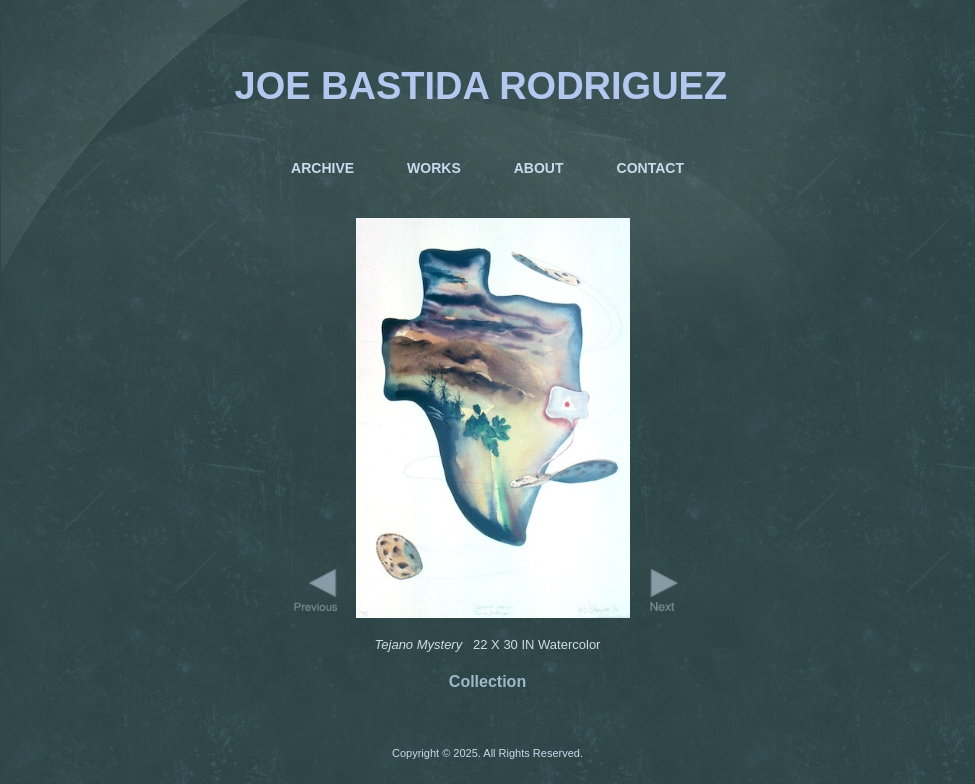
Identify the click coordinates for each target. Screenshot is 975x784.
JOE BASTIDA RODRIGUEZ (481, 86)
